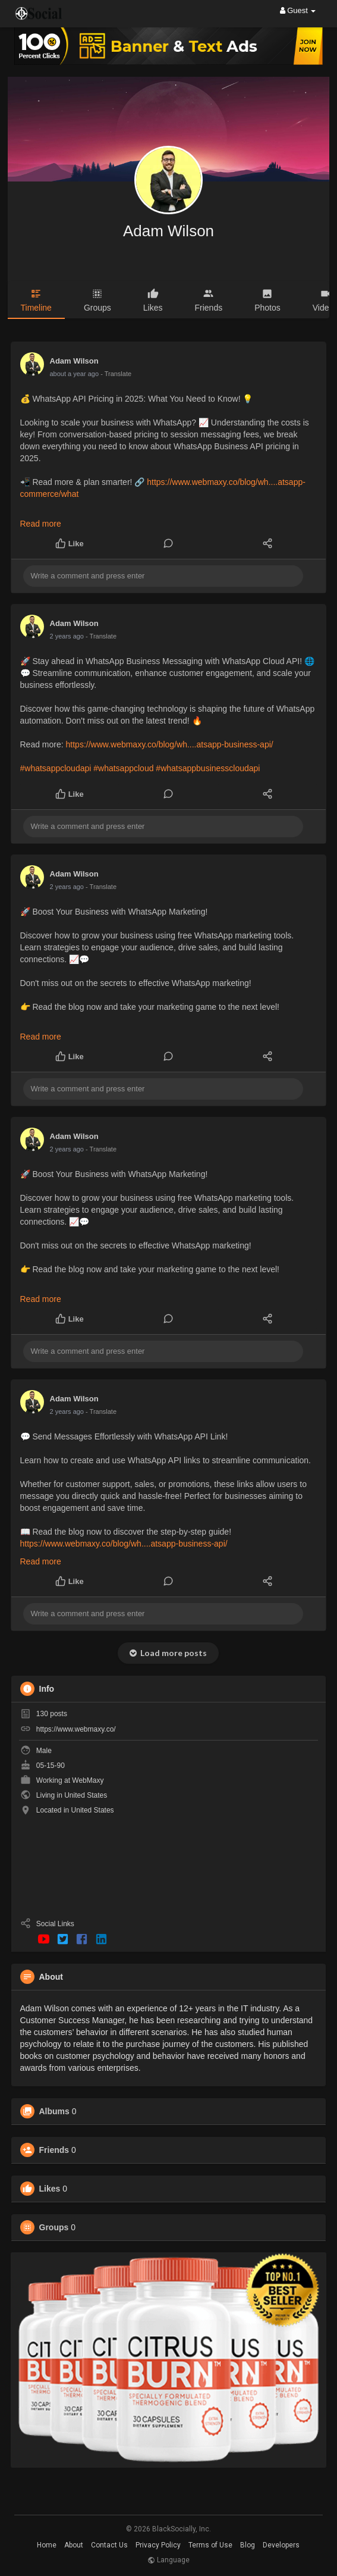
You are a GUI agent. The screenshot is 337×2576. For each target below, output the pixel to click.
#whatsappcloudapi (56, 768)
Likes (50, 2188)
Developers (281, 2545)
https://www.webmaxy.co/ (76, 1729)
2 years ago (67, 636)
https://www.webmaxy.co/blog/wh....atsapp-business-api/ (169, 744)
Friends (54, 2150)
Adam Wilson (168, 231)
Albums (54, 2111)
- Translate (115, 373)
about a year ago (74, 373)
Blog (247, 2545)
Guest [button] (298, 10)
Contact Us (109, 2545)
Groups (54, 2227)
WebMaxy (87, 1780)
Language (168, 2560)
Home (46, 2545)
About (73, 2545)
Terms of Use (210, 2545)
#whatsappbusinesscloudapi (208, 768)
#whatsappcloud (123, 768)
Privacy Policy (158, 2545)
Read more (40, 523)
